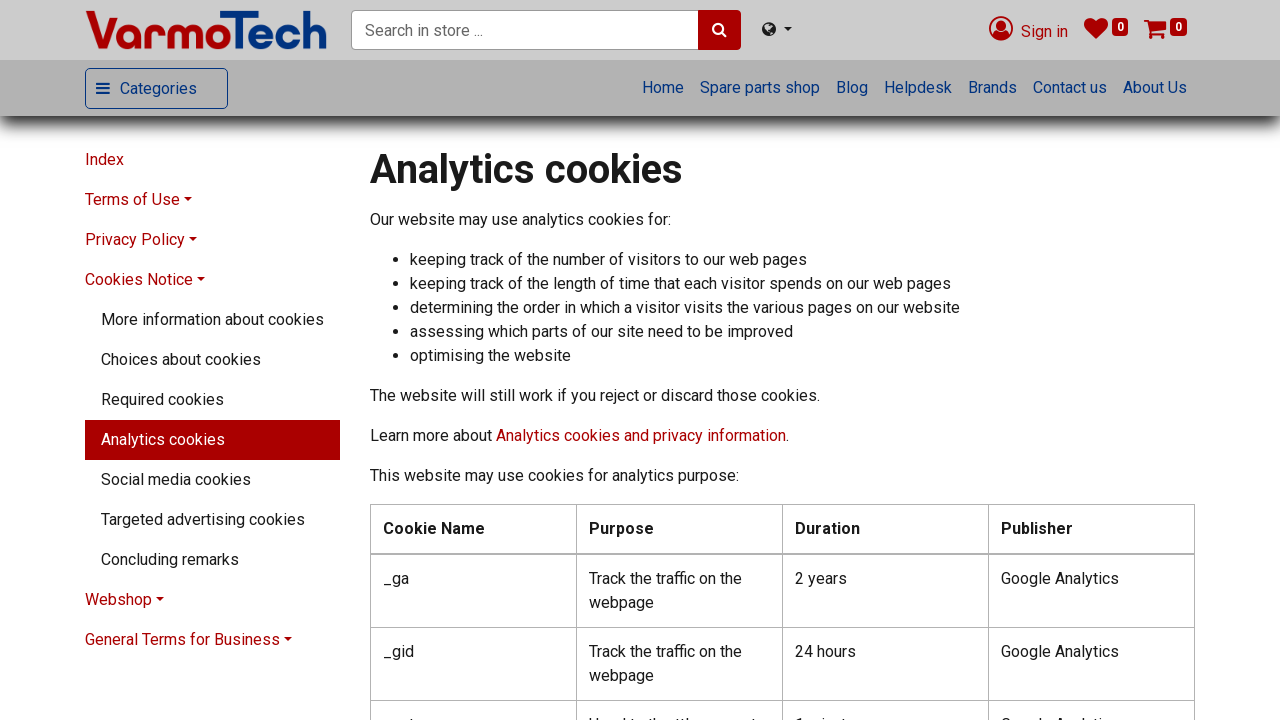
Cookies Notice (139, 279)
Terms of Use (132, 199)
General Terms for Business (182, 639)
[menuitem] (663, 88)
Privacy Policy (135, 239)
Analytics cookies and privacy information (641, 435)
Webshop (118, 599)
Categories (158, 88)
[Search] (719, 30)
